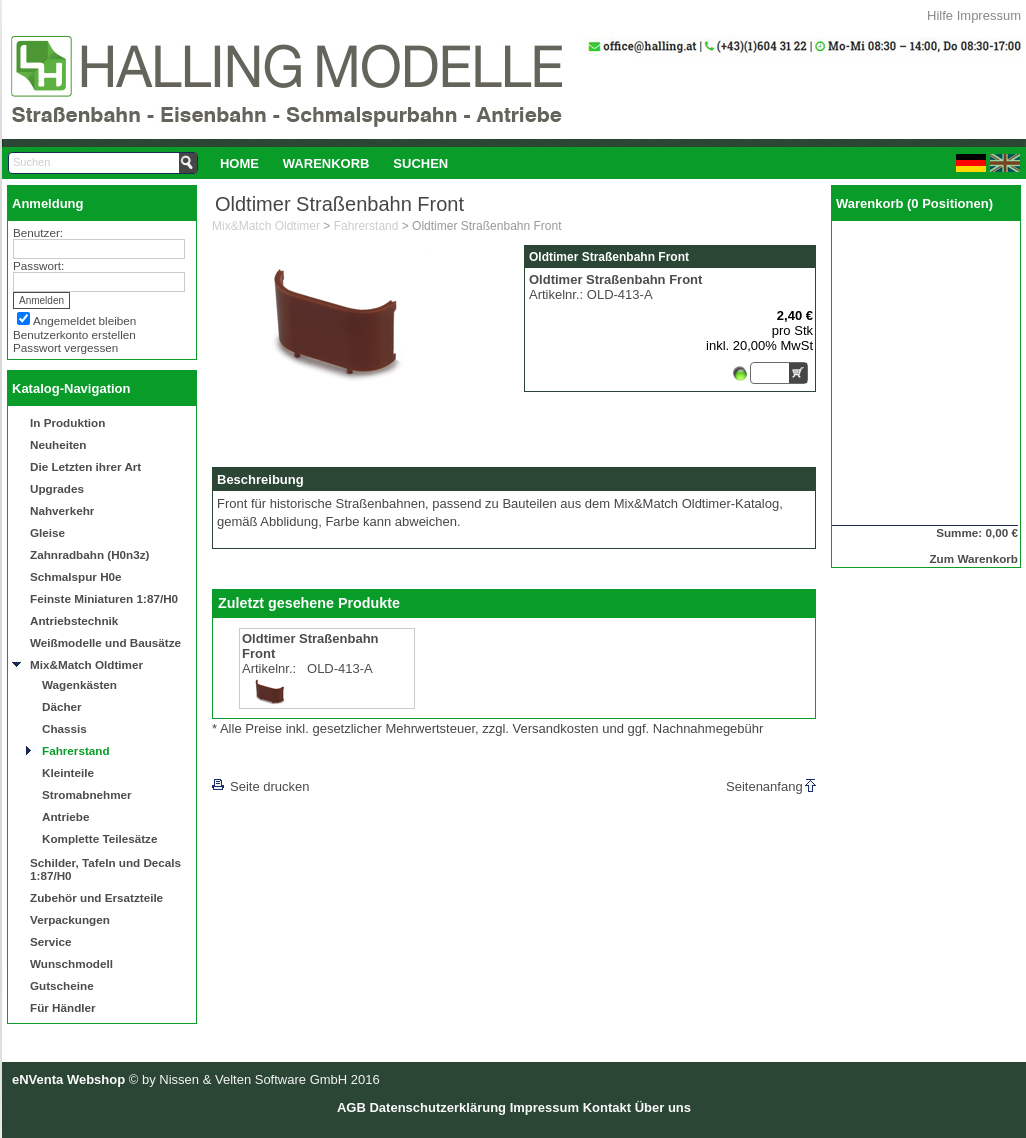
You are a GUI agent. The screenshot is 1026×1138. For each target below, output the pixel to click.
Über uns (663, 1107)
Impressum (989, 15)
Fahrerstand (76, 750)
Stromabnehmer (87, 794)
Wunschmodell (71, 963)
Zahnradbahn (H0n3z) (89, 554)
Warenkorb (326, 163)
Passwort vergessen (65, 347)
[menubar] (334, 163)
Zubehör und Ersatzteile (96, 897)
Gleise (47, 532)
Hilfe (940, 15)
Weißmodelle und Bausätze (105, 642)
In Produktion (67, 422)
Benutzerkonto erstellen (74, 334)
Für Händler (63, 1007)
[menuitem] (239, 163)
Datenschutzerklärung (437, 1107)
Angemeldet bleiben (84, 320)
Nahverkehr (62, 510)
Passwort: (38, 265)
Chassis (64, 728)
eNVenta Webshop (68, 1079)
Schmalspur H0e (76, 576)
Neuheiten (58, 444)
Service (51, 941)
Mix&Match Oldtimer (86, 664)
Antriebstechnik (74, 620)
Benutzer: (38, 232)
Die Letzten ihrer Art (85, 466)
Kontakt (607, 1107)
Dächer (62, 706)
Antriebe (65, 816)
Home (239, 163)
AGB (351, 1107)
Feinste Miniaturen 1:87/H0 (104, 598)
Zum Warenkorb (973, 558)
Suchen (420, 163)
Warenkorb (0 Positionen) (914, 203)
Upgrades (57, 488)
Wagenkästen (79, 684)
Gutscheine (62, 985)
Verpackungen (70, 919)
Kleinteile (68, 772)
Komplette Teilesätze (99, 838)
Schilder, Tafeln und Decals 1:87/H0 (105, 869)
